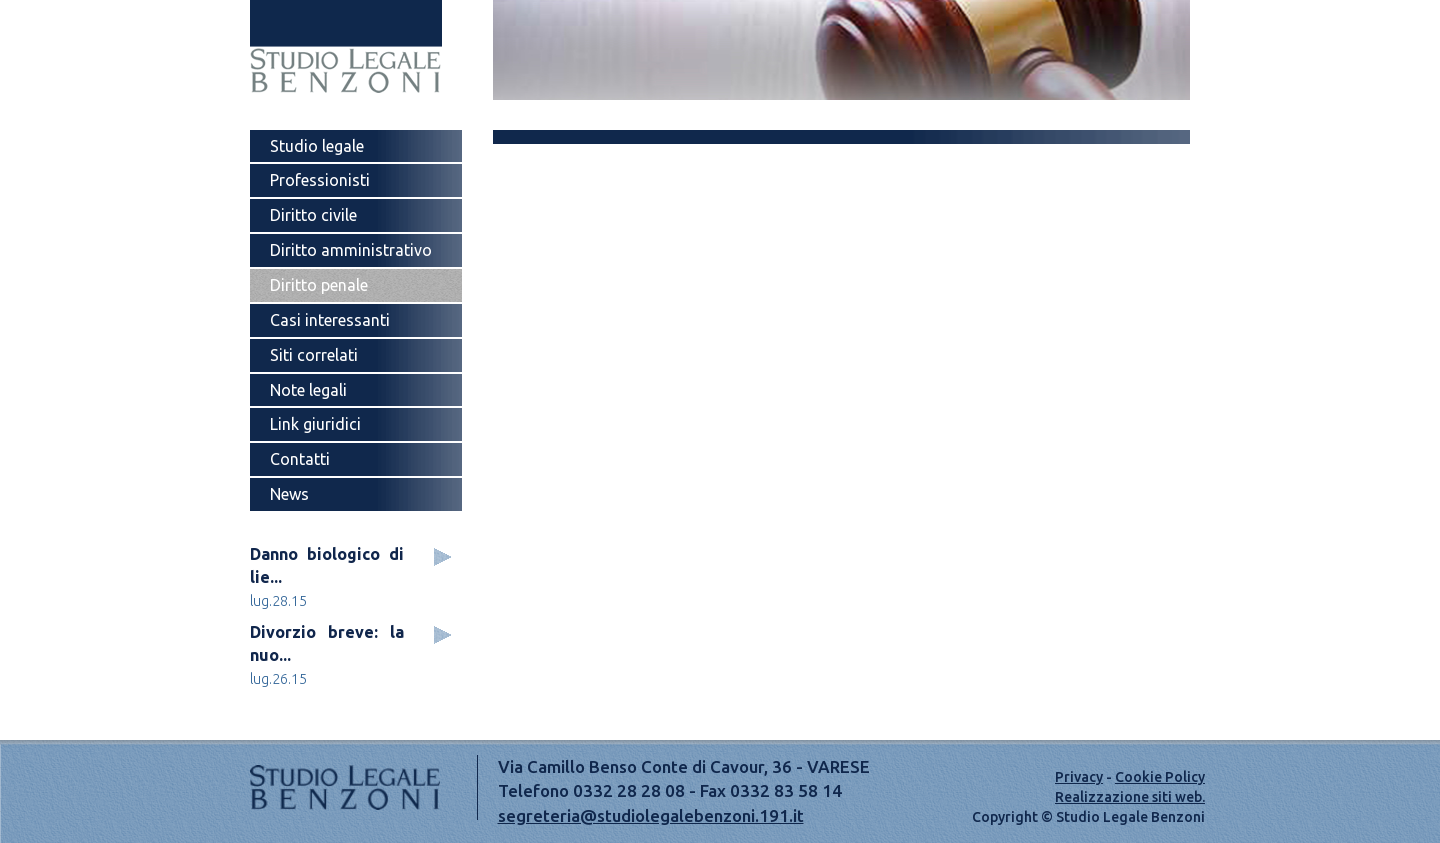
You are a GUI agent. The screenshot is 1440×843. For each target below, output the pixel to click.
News (289, 494)
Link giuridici (315, 424)
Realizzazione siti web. (1130, 797)
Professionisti (320, 180)
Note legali (308, 390)
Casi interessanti (330, 320)
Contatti (300, 459)
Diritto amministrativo (351, 250)
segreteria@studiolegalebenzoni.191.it (651, 815)
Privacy (1079, 777)
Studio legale (317, 146)
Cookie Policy (1160, 777)
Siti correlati (314, 355)
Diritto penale (319, 285)
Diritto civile (313, 215)
